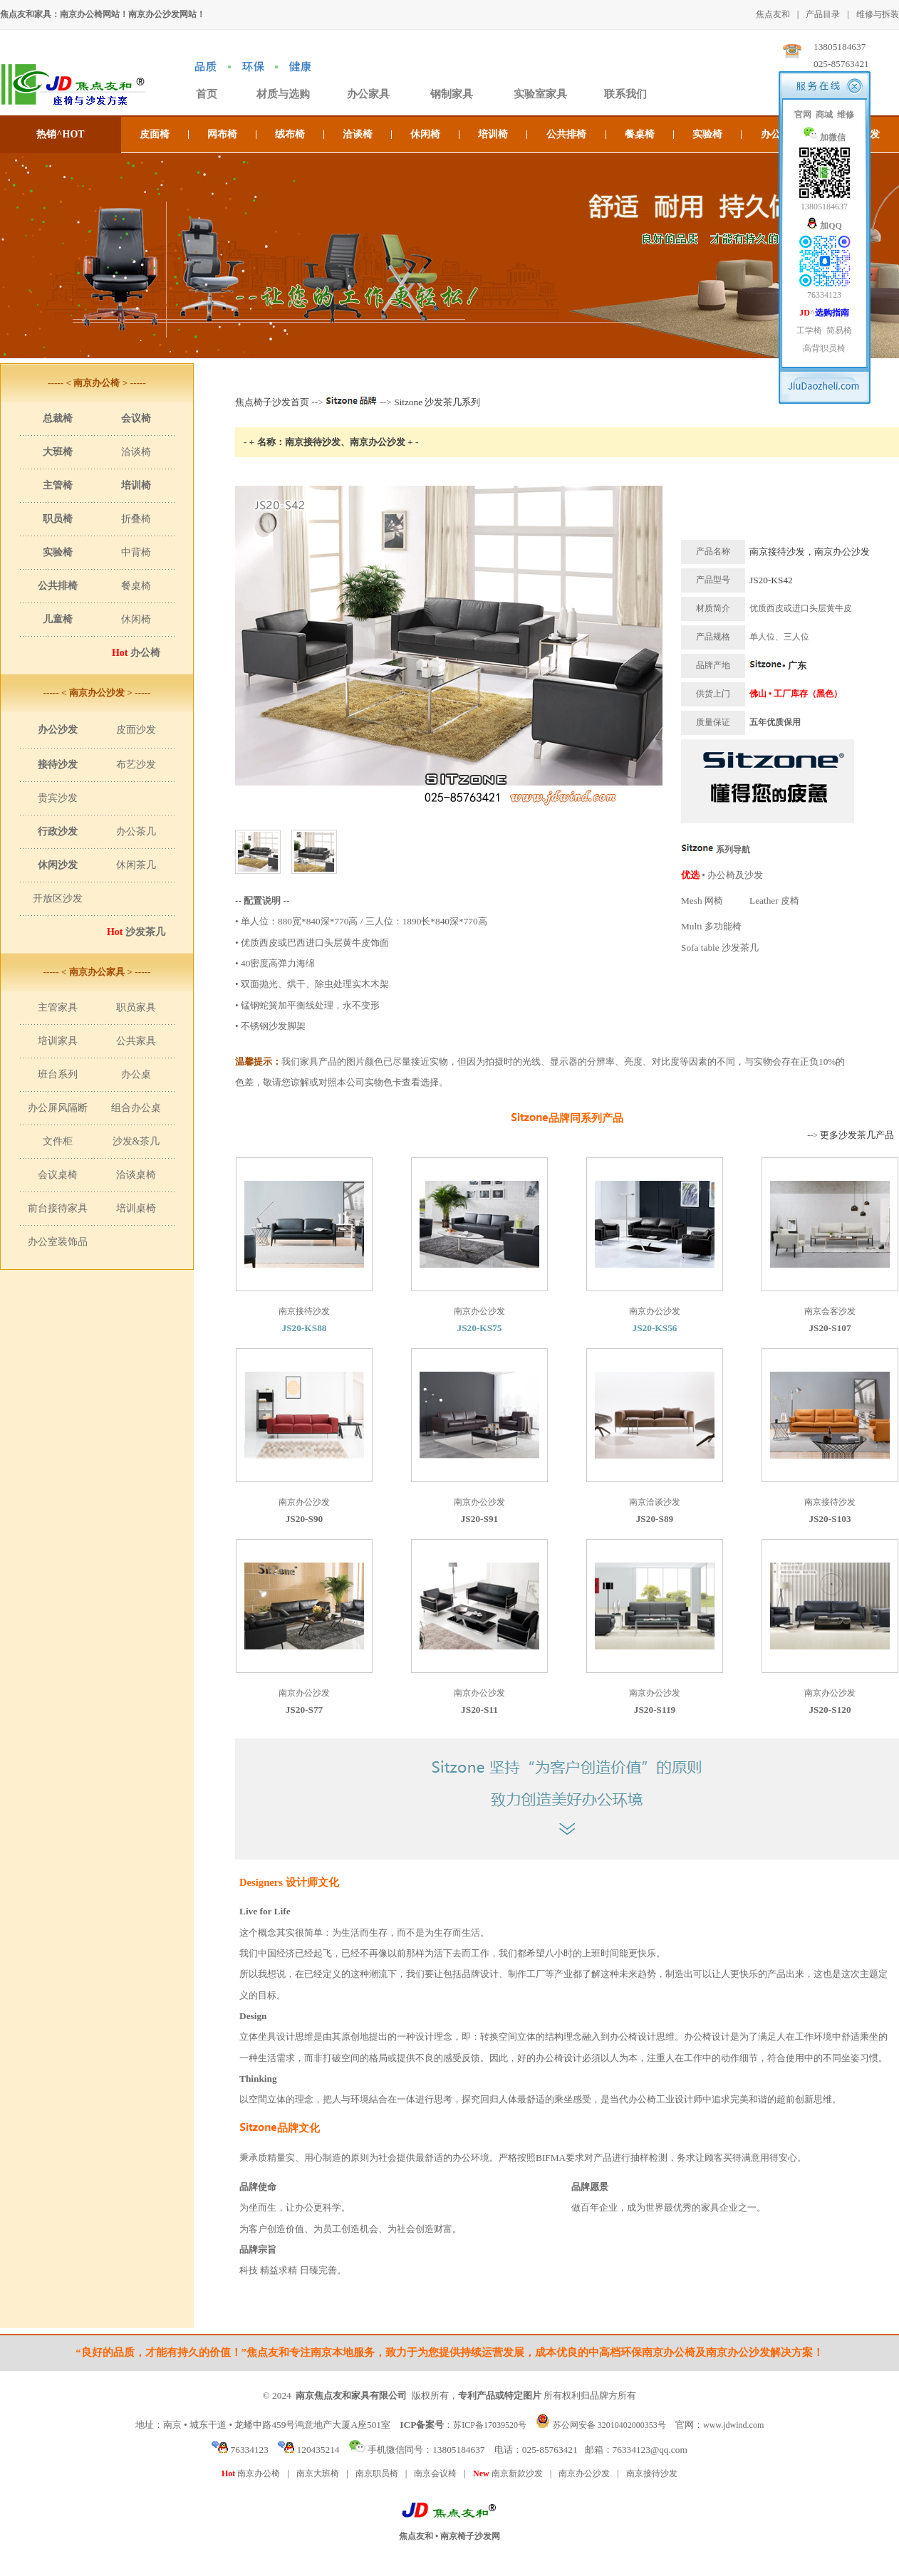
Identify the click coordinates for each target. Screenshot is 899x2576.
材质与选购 (283, 94)
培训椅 (493, 134)
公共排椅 (566, 134)
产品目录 (823, 14)
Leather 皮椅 (774, 900)
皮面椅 (155, 134)
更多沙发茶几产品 (857, 1135)
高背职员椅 (824, 348)
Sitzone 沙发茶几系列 (437, 402)
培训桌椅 (136, 1208)
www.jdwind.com (733, 2425)
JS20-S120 (830, 1709)
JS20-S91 (480, 1518)
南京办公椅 (251, 2473)
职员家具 (136, 1007)
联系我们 (625, 94)
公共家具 (136, 1041)
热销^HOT (60, 134)
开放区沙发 (58, 898)
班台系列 (58, 1074)
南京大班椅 (317, 2473)
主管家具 (58, 1007)
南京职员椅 (376, 2473)
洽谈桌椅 (136, 1174)
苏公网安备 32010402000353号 (609, 2425)
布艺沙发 (136, 764)
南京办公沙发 (584, 2473)
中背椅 (136, 552)
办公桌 (136, 1074)
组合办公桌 (136, 1107)
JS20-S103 (830, 1518)
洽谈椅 (358, 134)
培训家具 (58, 1041)
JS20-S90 (304, 1518)
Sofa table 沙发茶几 (720, 947)
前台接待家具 (58, 1208)
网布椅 (222, 134)
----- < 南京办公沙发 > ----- (97, 692)
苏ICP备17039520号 (489, 2425)
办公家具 (368, 94)
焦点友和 (773, 14)
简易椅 (839, 330)
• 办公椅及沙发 (722, 875)
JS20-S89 (655, 1518)
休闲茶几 (136, 865)
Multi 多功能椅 (711, 926)
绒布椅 (290, 134)
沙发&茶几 (136, 1141)
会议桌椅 (58, 1174)
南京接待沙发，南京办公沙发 (809, 551)
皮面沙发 (136, 729)
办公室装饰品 (58, 1241)
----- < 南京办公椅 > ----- (97, 382)
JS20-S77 (304, 1709)
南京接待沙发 (651, 2473)
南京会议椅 (435, 2473)
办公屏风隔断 (58, 1107)
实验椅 (707, 134)
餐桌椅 (640, 134)
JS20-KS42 (771, 580)
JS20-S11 (479, 1709)
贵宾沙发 (58, 798)
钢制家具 (451, 94)
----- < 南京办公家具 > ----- (97, 971)
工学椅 (809, 330)
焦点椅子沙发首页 (272, 402)
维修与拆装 (877, 14)
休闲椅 (425, 134)
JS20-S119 (655, 1709)
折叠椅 (136, 518)
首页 (206, 94)
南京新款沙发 (508, 2473)
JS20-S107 (830, 1328)
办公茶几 (136, 831)
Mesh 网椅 (702, 900)
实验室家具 (540, 94)
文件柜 (58, 1141)
